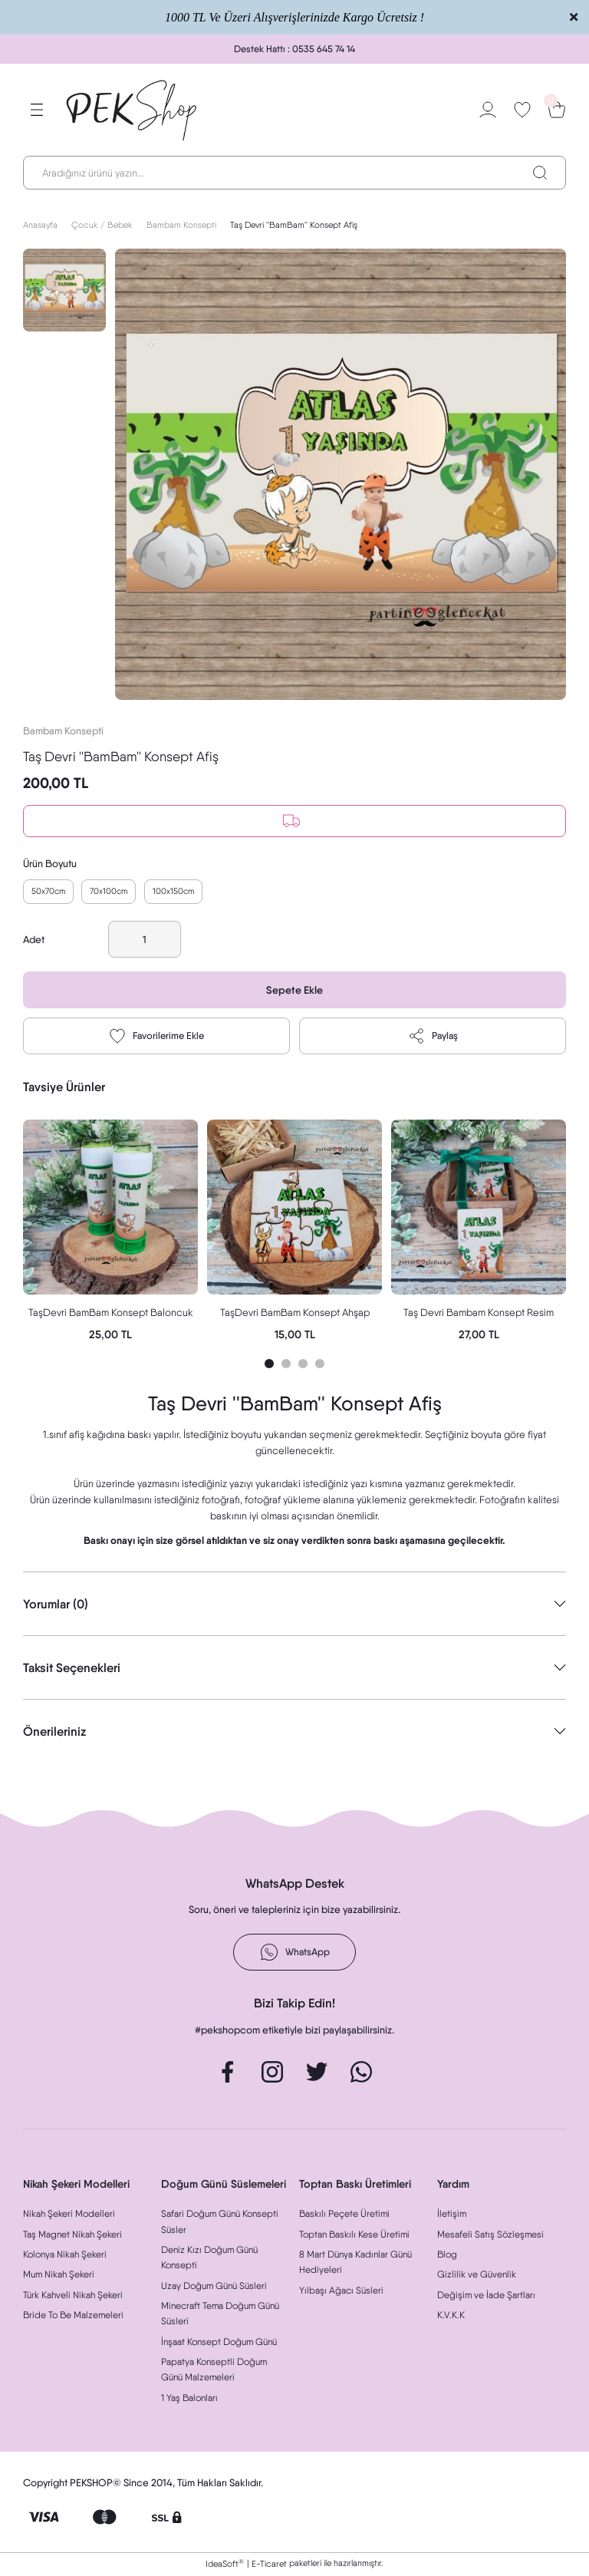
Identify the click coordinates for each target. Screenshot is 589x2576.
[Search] (294, 173)
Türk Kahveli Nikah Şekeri (73, 2296)
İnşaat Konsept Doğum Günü (219, 2343)
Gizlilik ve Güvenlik (476, 2276)
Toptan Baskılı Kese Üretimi (354, 2235)
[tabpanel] (110, 1233)
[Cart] (557, 110)
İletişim (451, 2215)
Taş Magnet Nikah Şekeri (72, 2235)
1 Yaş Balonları (189, 2399)
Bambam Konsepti (63, 730)
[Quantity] (144, 941)
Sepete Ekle (295, 992)
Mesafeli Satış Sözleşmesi (490, 2235)
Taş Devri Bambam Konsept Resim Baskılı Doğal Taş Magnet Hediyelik (478, 1315)
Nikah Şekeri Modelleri (69, 2215)
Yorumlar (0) (55, 1605)
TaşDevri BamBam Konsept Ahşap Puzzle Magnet (295, 1315)
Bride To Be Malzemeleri (73, 2316)
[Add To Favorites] (156, 1038)
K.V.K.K (451, 2316)
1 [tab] (269, 1365)
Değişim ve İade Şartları (486, 2296)
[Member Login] (488, 110)
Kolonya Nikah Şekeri (65, 2255)
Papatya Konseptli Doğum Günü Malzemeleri (214, 2370)
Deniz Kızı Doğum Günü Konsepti (209, 2258)
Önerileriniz (54, 1732)
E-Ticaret (269, 2565)
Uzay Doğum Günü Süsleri (214, 2287)
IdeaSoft (225, 2565)
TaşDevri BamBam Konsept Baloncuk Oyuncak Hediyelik (110, 1315)
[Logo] (132, 109)
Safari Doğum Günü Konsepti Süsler (219, 2223)
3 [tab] (303, 1365)
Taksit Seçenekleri (71, 1669)
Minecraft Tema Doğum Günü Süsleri (220, 2314)
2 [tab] (286, 1365)
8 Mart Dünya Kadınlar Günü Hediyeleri (355, 2263)
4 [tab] (319, 1365)
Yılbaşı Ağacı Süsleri (341, 2291)
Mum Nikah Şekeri (58, 2276)
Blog (447, 2255)
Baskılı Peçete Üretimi (344, 2215)
